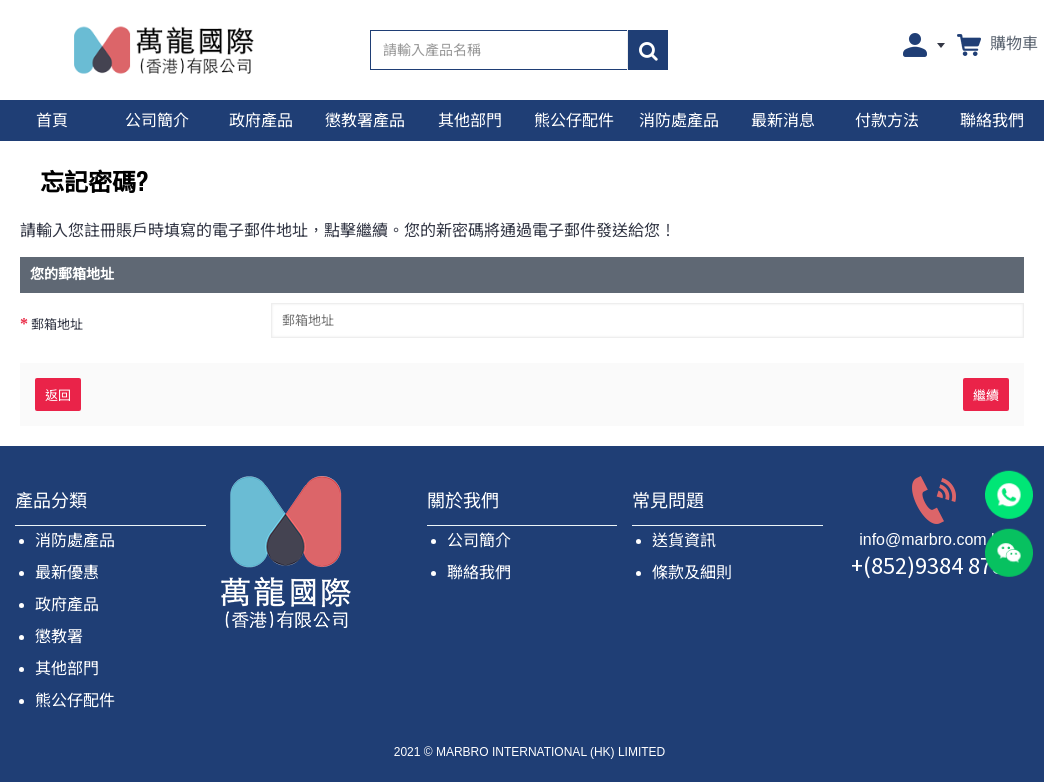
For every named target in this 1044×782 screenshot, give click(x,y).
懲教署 (59, 636)
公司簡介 (479, 540)
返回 (58, 394)
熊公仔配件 (75, 700)
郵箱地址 (57, 324)
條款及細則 (692, 572)
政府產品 (67, 604)
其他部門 (67, 668)
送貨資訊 (684, 540)
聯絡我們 (479, 572)
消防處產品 (75, 540)
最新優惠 (67, 572)
